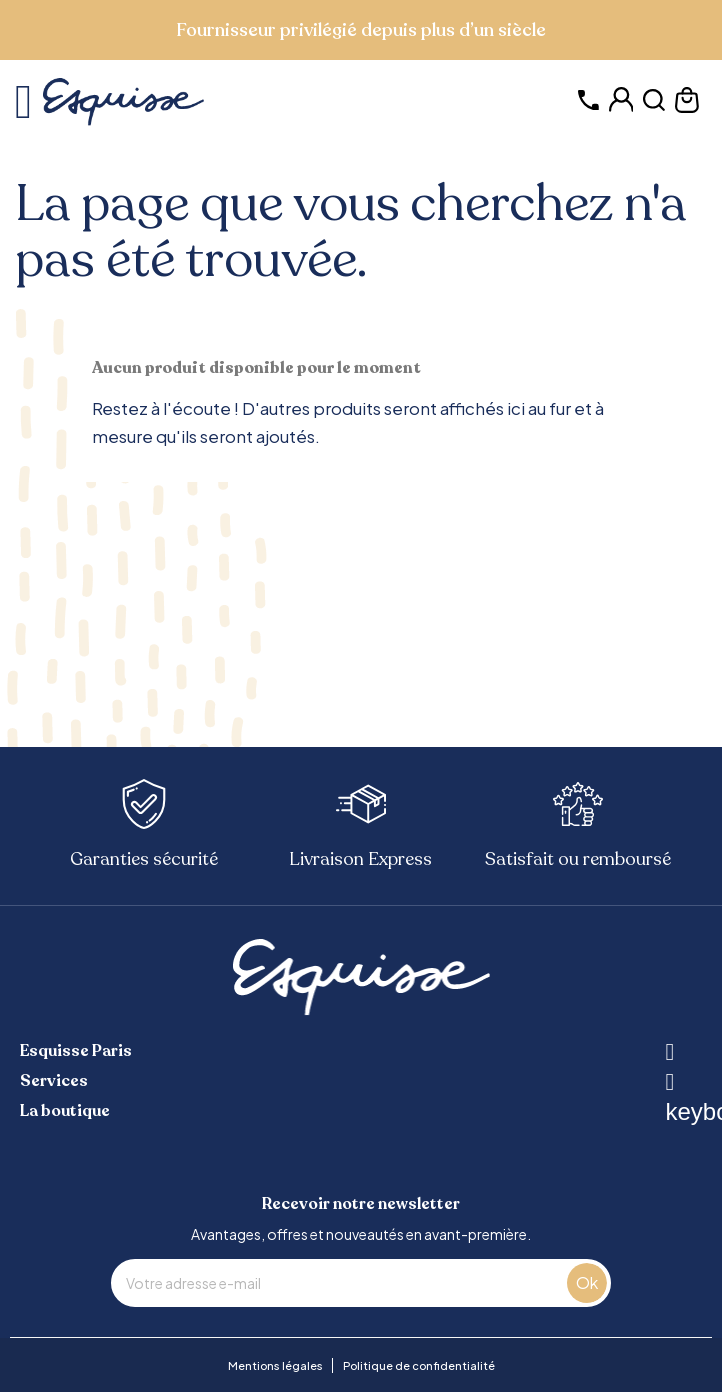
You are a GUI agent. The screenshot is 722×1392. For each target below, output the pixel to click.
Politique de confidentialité (419, 1365)
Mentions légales (275, 1365)
